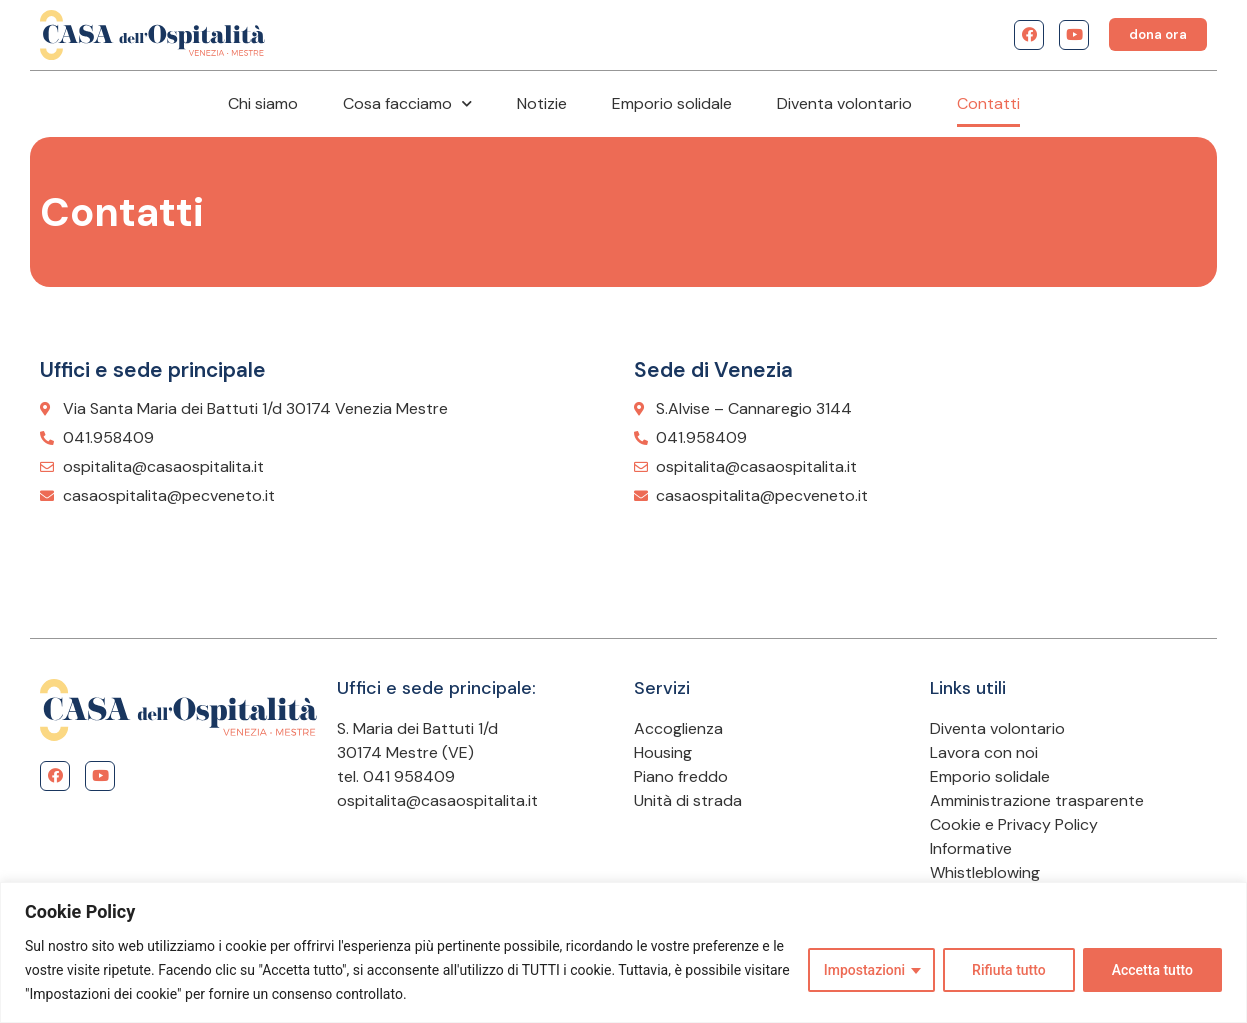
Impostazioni (864, 970)
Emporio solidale (672, 103)
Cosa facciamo (407, 103)
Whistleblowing (985, 872)
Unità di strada (688, 800)
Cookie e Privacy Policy (1014, 824)
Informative (971, 848)
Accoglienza (678, 728)
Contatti (988, 103)
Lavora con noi (984, 752)
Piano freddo (681, 776)
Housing (663, 752)
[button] (1158, 34)
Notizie (542, 103)
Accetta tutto (1152, 970)
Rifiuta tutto (1009, 970)
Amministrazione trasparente (1037, 800)
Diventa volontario (844, 103)
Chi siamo (263, 103)
